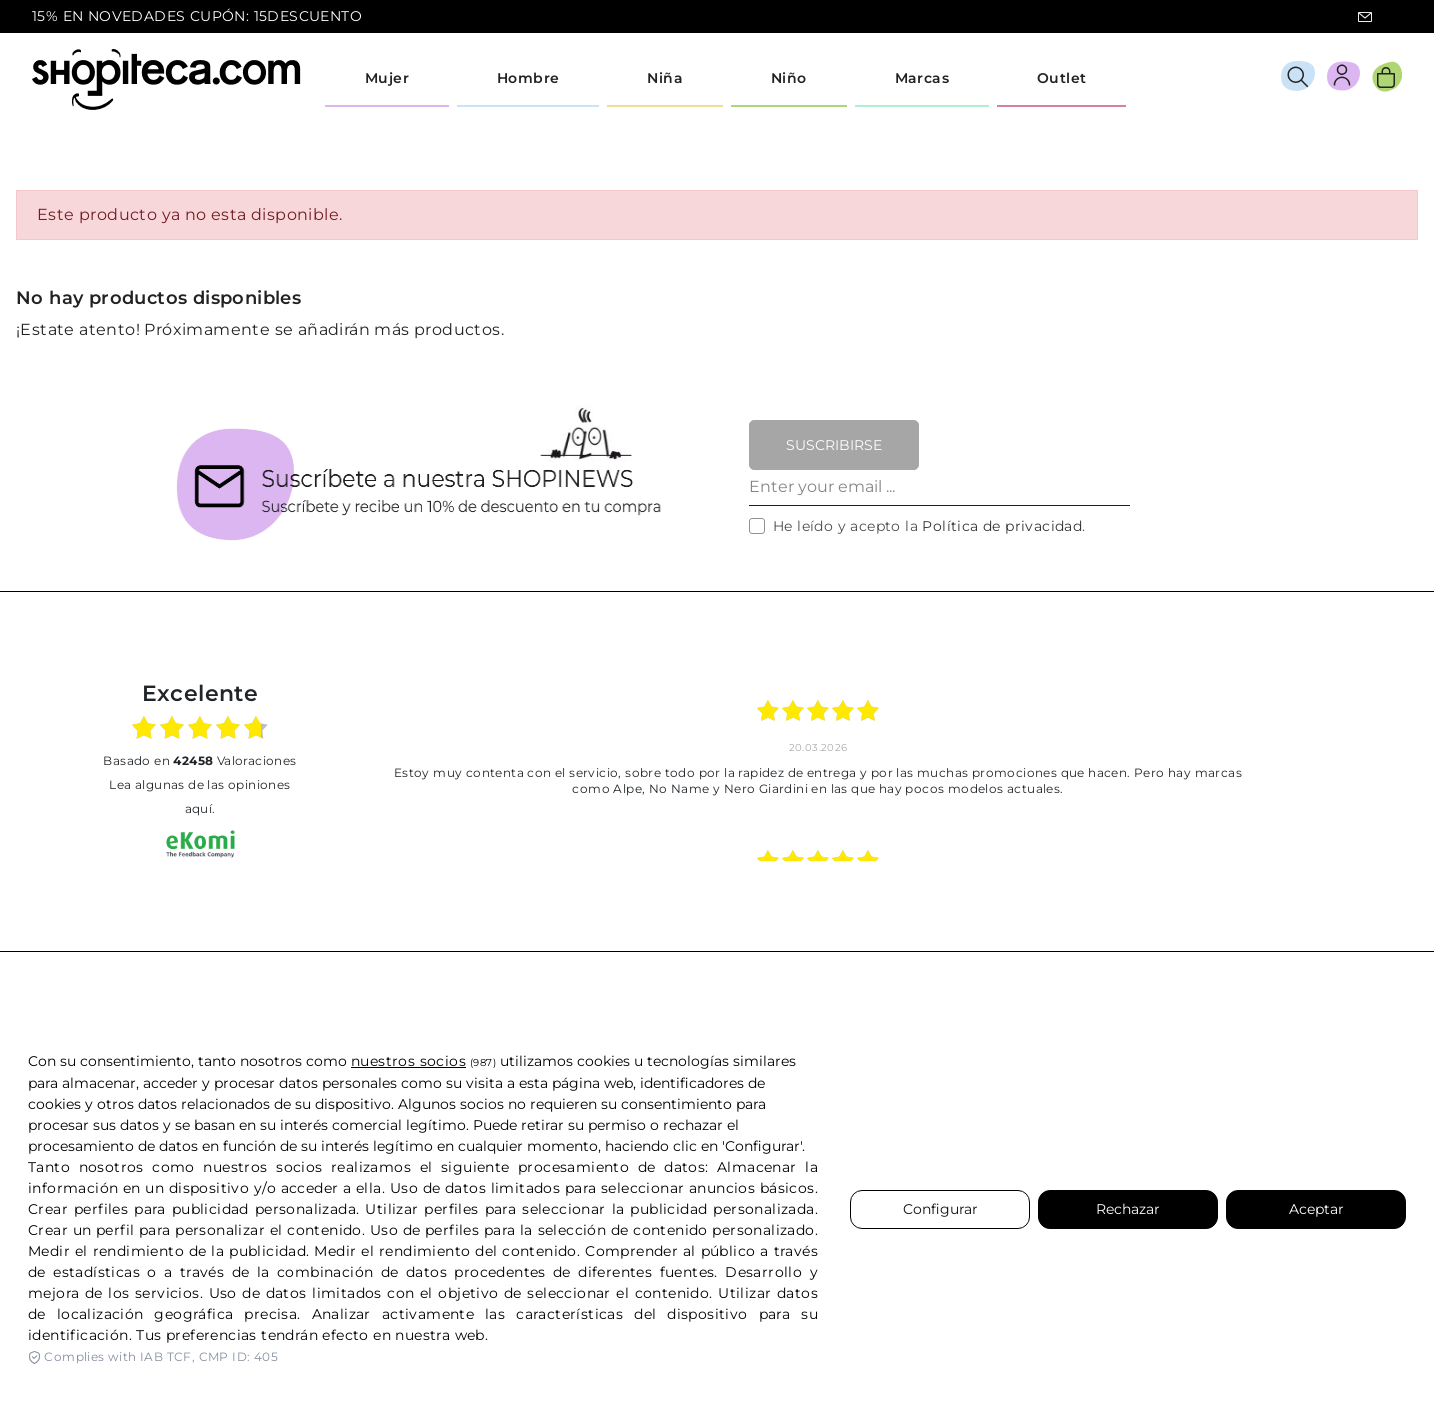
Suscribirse (834, 445)
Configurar (940, 1209)
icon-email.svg (1365, 17)
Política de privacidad (1002, 526)
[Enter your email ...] (939, 488)
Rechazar (1128, 1209)
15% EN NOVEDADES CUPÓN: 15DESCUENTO (197, 16)
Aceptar (1316, 1209)
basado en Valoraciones (199, 760)
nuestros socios (408, 1061)
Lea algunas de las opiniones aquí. (199, 796)
